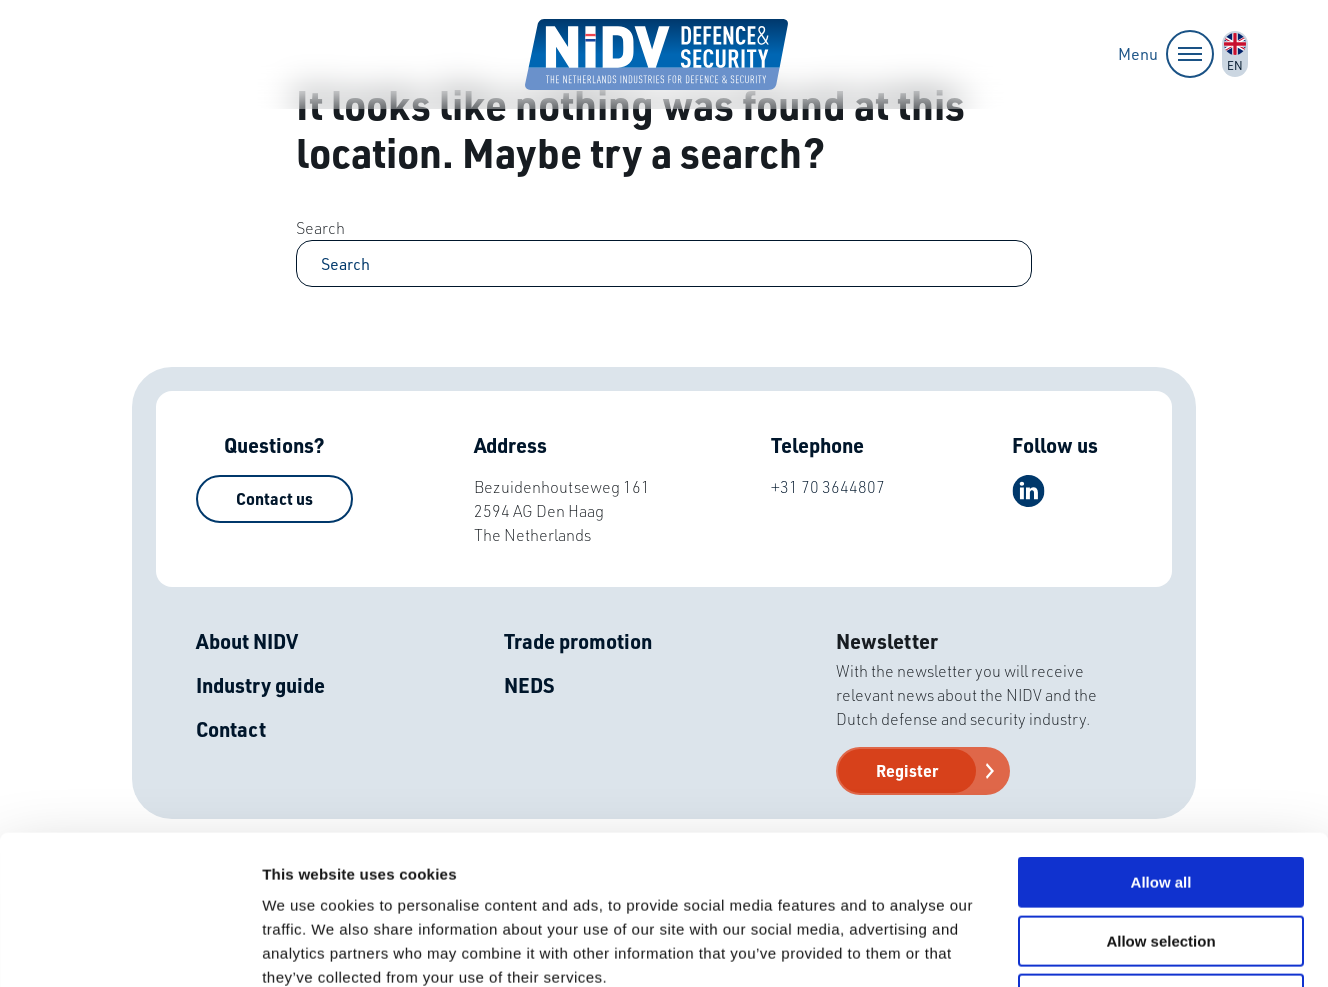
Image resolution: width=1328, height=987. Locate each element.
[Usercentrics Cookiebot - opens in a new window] (129, 948)
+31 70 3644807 (828, 486)
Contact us (274, 498)
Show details (1049, 947)
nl (1235, 54)
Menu (1166, 54)
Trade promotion (578, 641)
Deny (1161, 859)
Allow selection (1160, 801)
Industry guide (260, 685)
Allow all (1161, 742)
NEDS (529, 685)
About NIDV (247, 641)
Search (320, 227)
